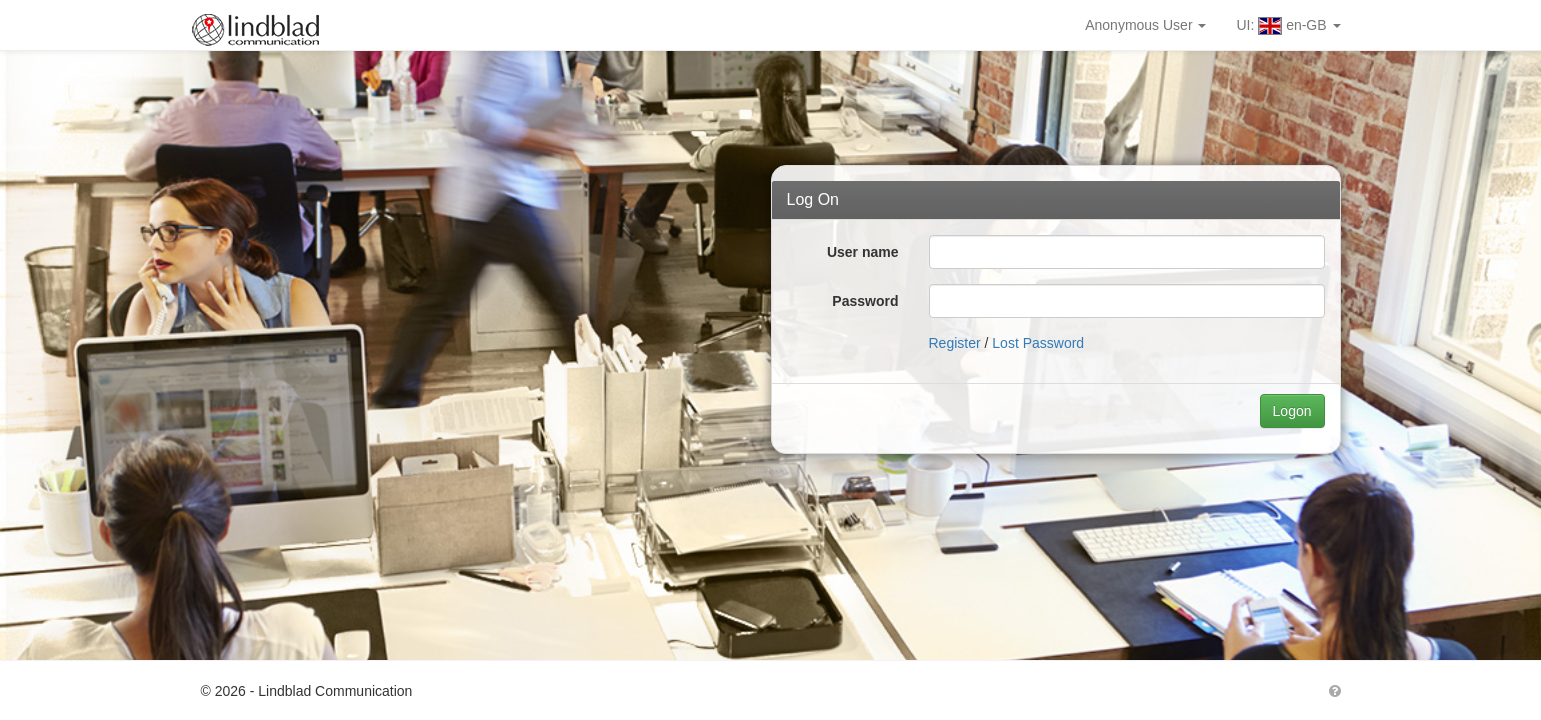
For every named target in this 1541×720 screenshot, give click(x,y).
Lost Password (1038, 343)
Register (955, 343)
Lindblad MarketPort (267, 25)
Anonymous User (1145, 25)
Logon (1292, 411)
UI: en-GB (1288, 26)
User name (863, 252)
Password (865, 301)
